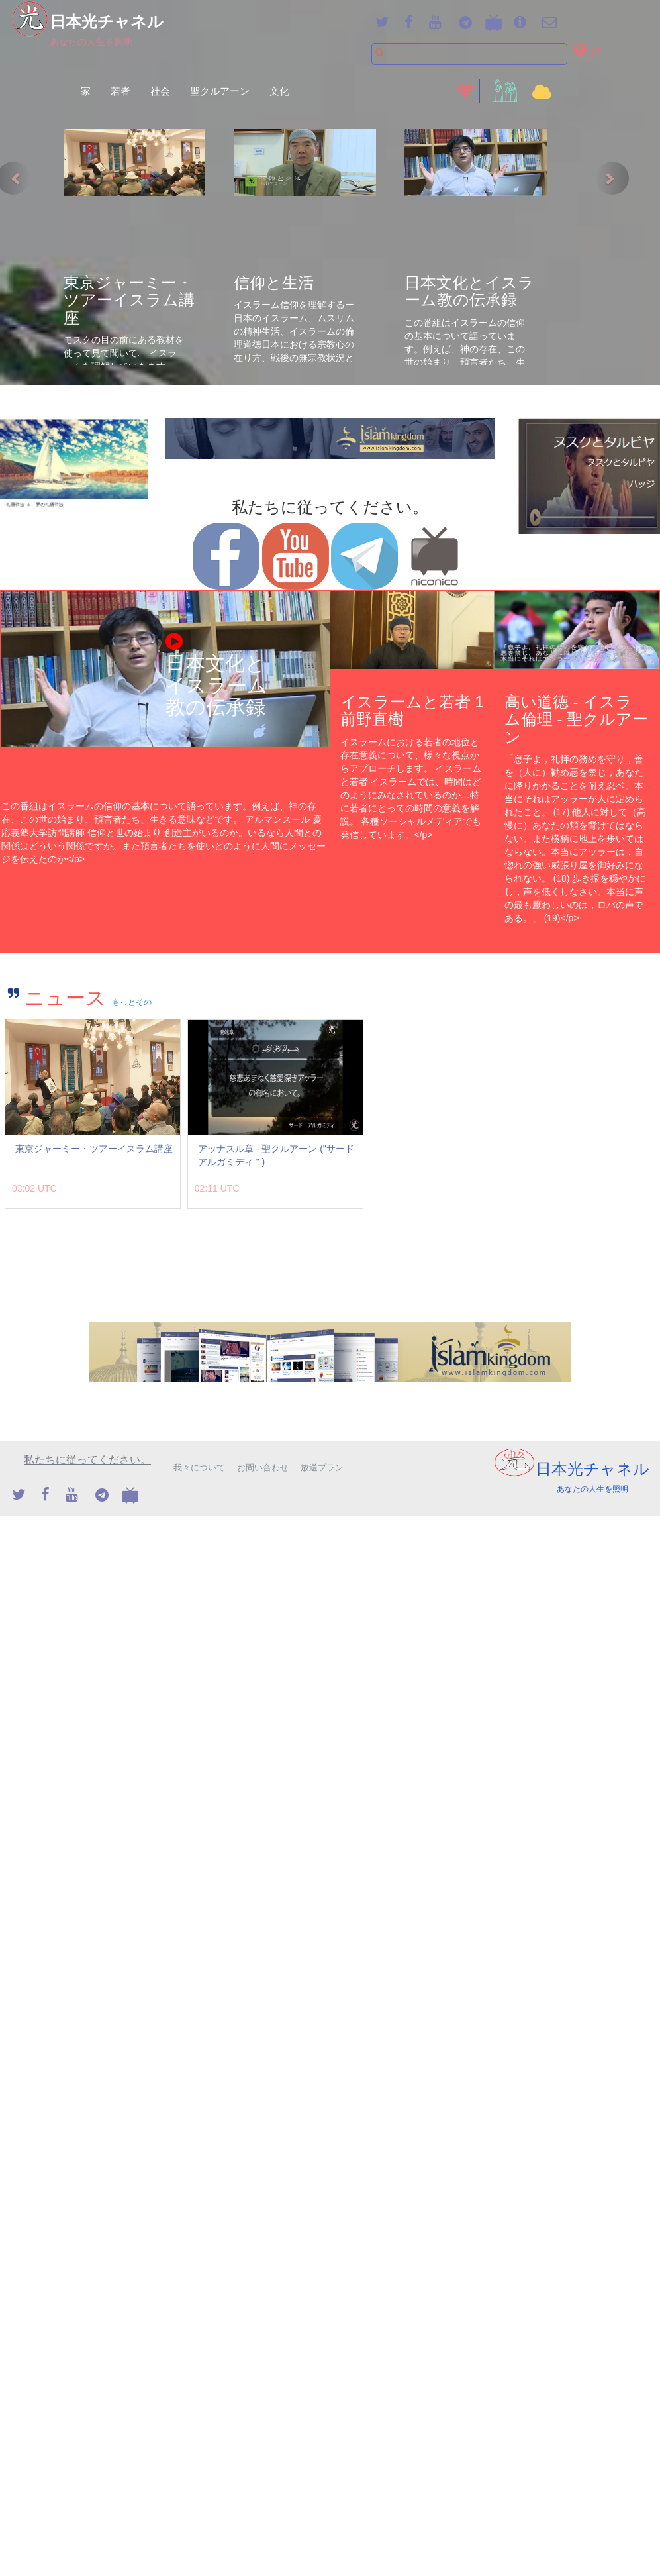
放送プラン (322, 1467)
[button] (589, 49)
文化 (279, 91)
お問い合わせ (263, 1467)
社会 (160, 91)
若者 (120, 91)
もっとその (132, 1002)
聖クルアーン (220, 91)
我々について (199, 1467)
